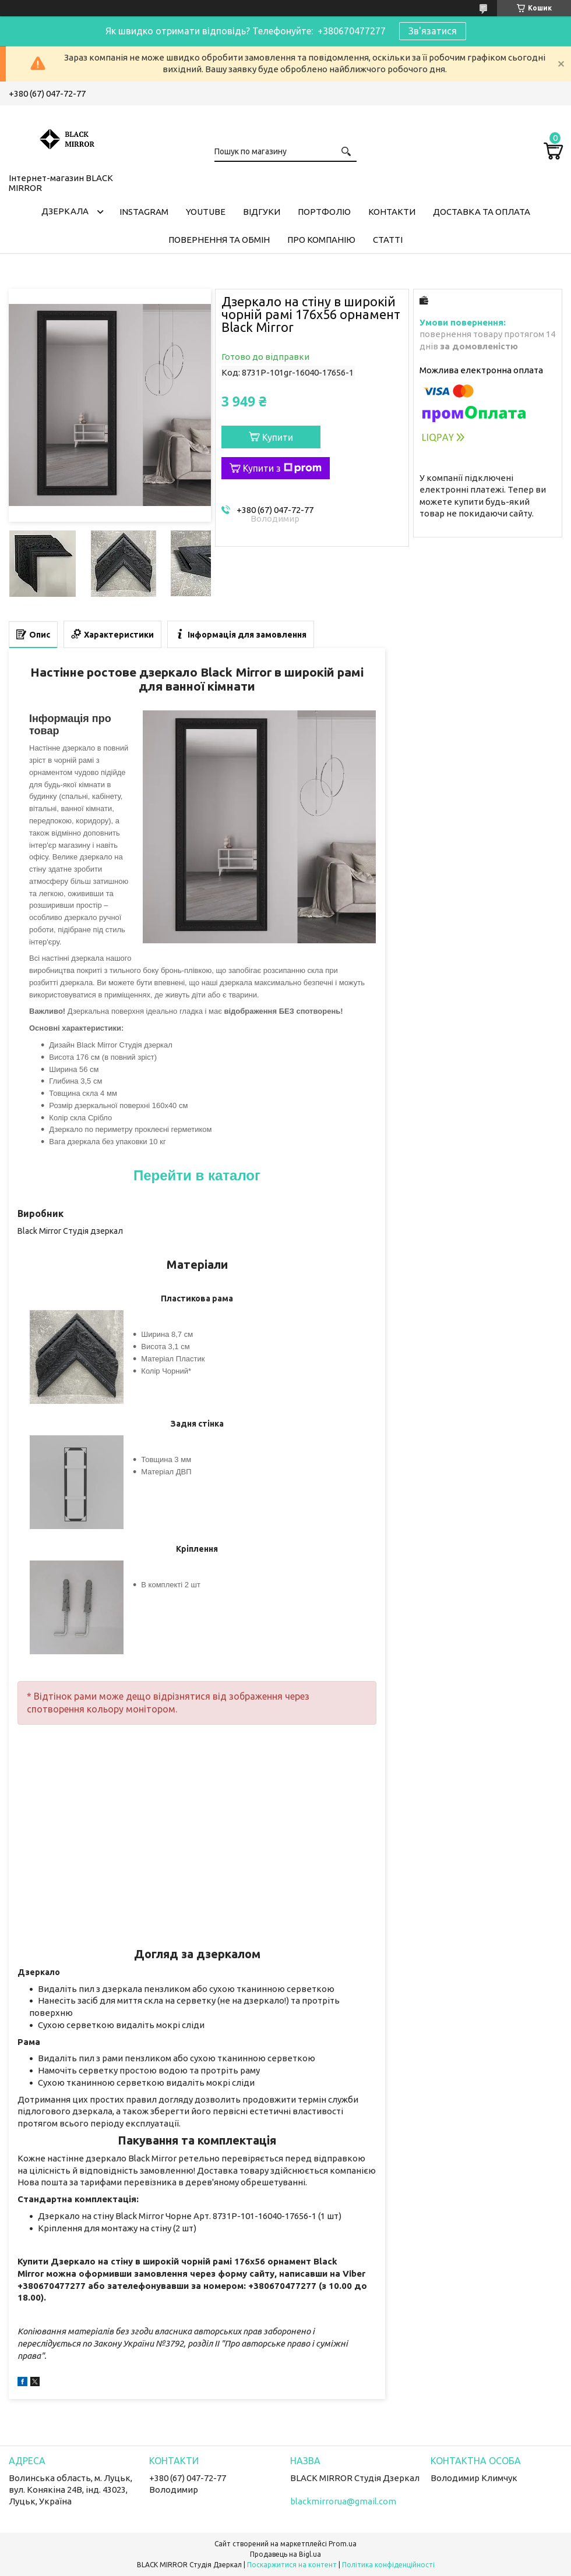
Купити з (282, 468)
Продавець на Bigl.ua (285, 2554)
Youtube (205, 212)
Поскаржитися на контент (292, 2564)
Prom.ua (343, 2543)
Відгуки (261, 212)
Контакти (391, 212)
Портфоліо (324, 212)
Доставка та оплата (481, 212)
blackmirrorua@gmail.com (343, 2501)
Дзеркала (65, 211)
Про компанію (321, 240)
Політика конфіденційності (388, 2564)
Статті (388, 240)
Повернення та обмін (219, 240)
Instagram (143, 212)
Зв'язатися (432, 31)
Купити (277, 437)
